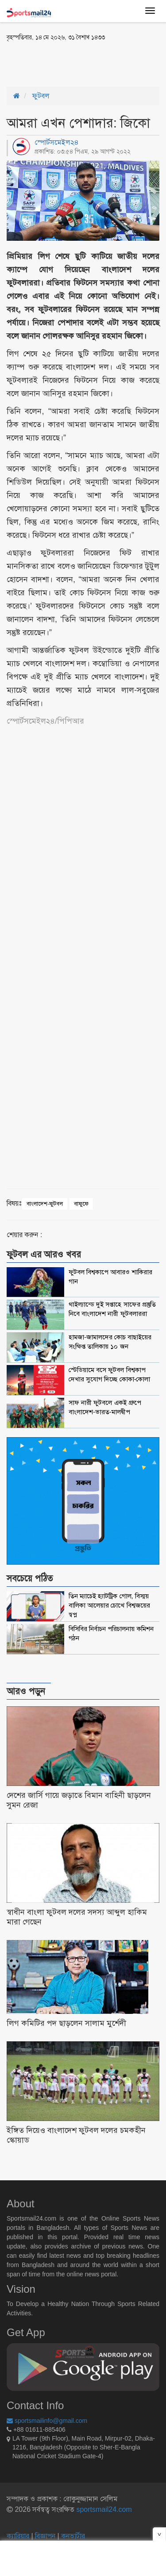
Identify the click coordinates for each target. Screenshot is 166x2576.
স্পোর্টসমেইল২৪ (57, 142)
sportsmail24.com (103, 2509)
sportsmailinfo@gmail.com (47, 2420)
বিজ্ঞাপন (45, 2536)
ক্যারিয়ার (19, 2536)
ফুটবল (41, 96)
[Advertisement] (77, 63)
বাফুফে (81, 1203)
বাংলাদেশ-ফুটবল (45, 1203)
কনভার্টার (73, 2536)
